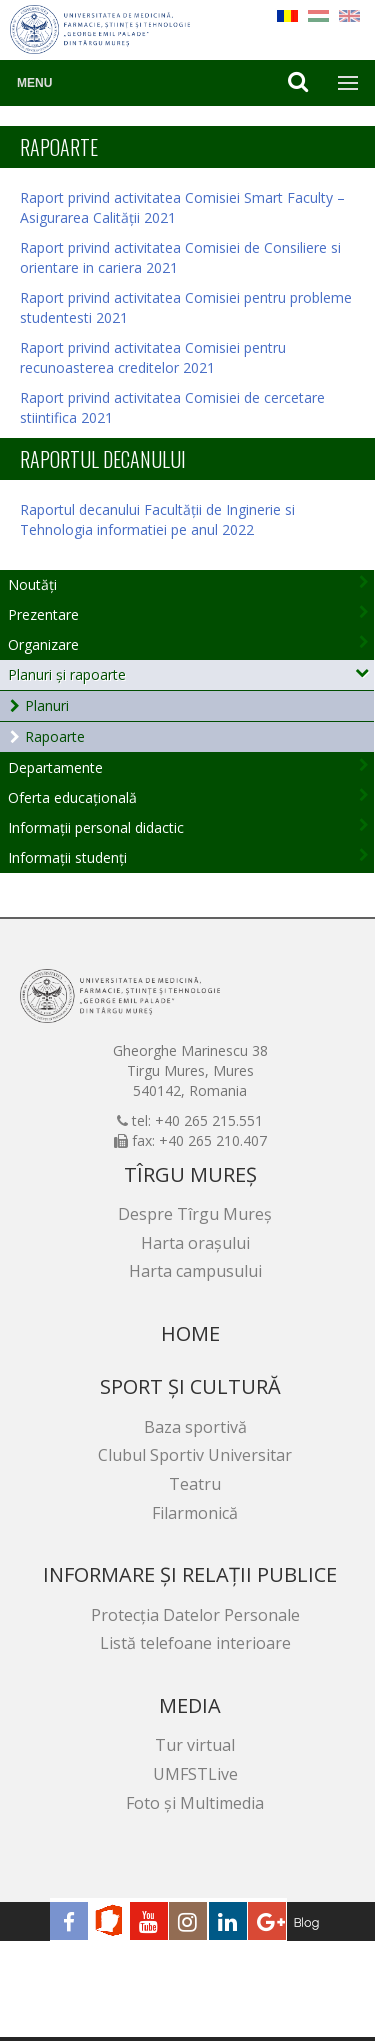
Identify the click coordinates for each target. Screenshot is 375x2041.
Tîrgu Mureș (190, 1174)
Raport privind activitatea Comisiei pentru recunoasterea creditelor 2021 (153, 357)
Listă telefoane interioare (195, 1643)
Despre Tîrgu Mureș (195, 1214)
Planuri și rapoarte (67, 674)
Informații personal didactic (96, 827)
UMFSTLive (195, 1774)
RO (287, 16)
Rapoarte (55, 736)
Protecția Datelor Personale (195, 1615)
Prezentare (43, 614)
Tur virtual (195, 1745)
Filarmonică (195, 1513)
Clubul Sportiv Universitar (195, 1455)
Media (190, 1705)
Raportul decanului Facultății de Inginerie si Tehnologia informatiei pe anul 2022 (157, 519)
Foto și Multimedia (195, 1803)
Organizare (43, 644)
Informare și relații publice (190, 1574)
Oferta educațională (72, 797)
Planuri (47, 705)
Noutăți (32, 584)
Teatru (195, 1484)
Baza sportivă (195, 1427)
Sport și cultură (190, 1386)
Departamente (55, 767)
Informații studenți (67, 857)
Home (190, 1333)
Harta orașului (195, 1243)
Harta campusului (195, 1271)
